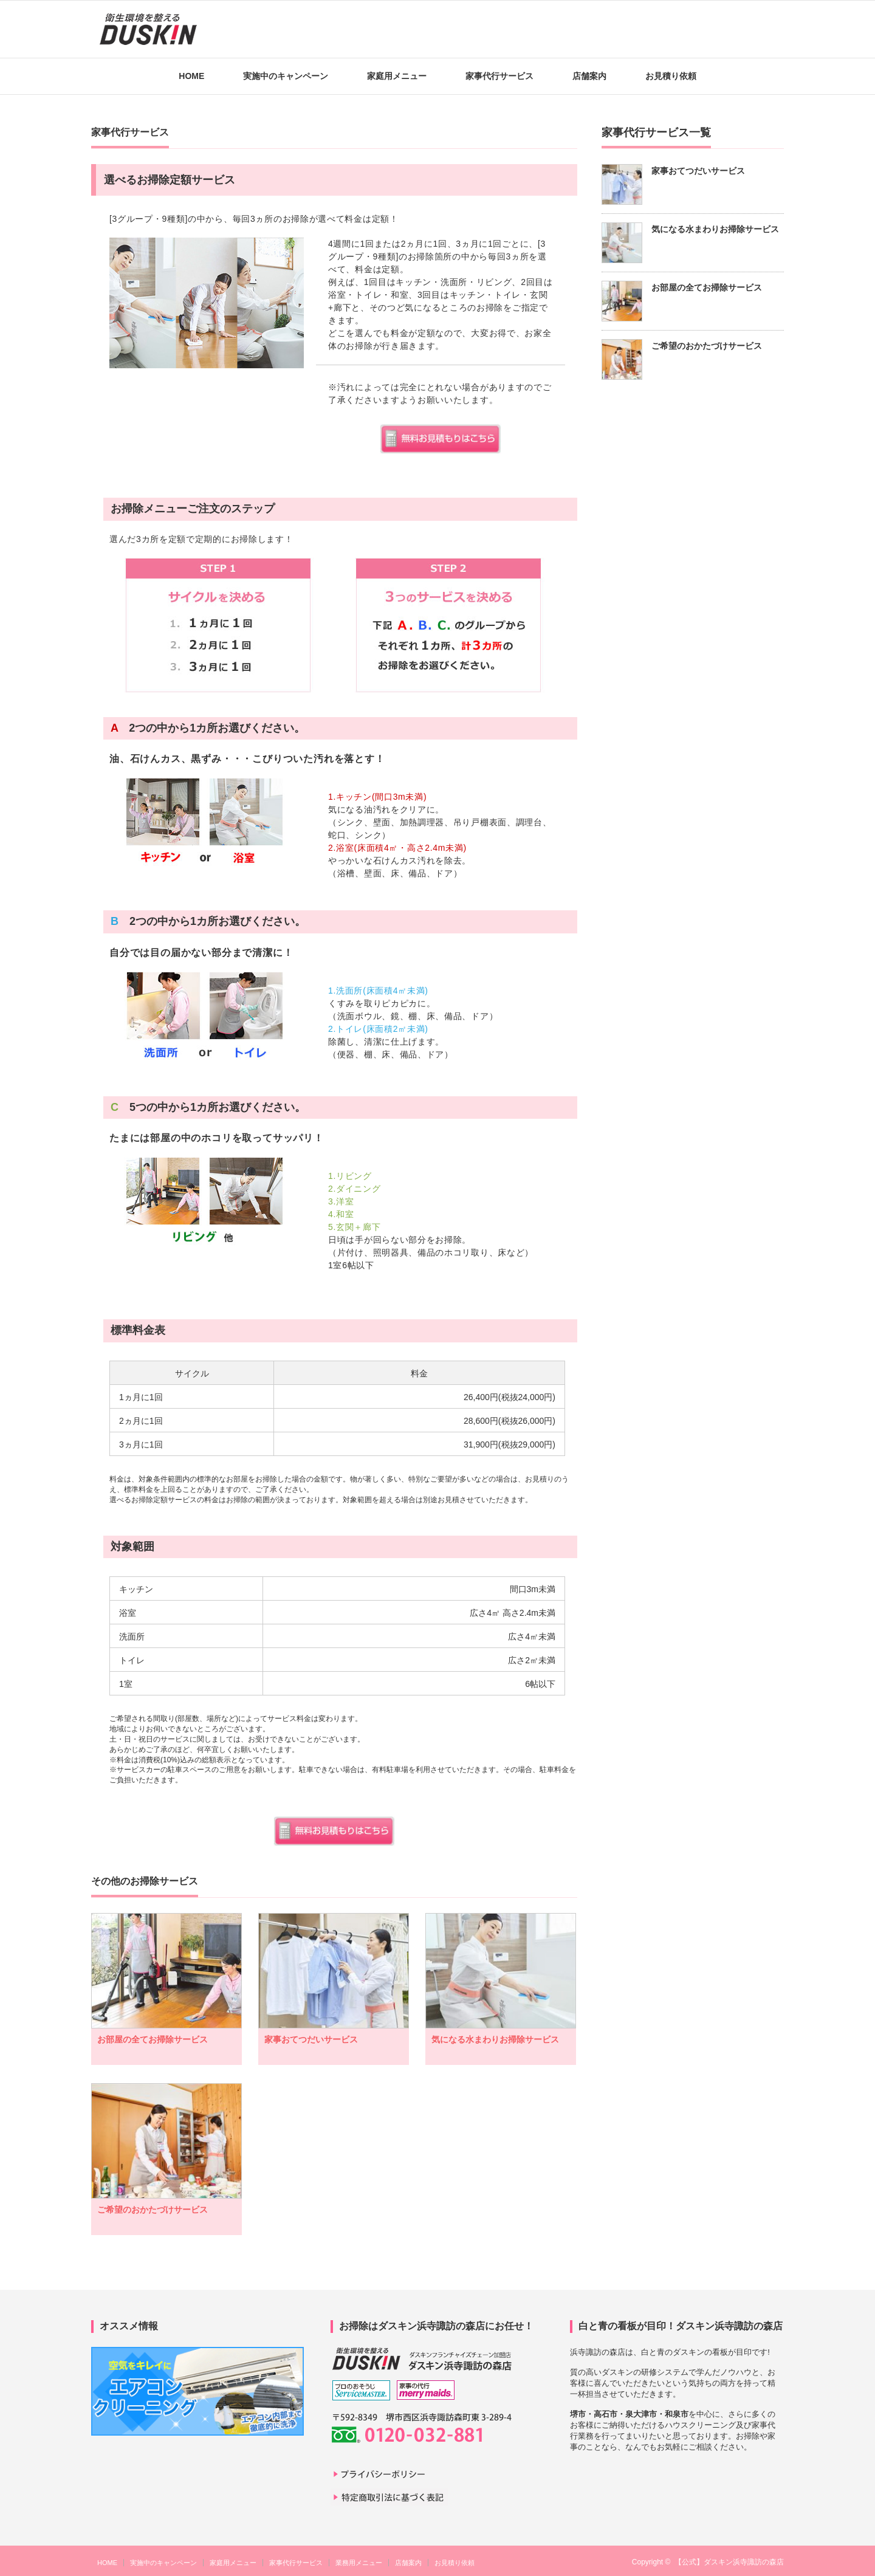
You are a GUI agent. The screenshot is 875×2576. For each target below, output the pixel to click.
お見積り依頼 (670, 76)
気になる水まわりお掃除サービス (495, 2039)
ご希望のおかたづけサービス (152, 2209)
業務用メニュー (358, 2562)
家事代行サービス (499, 76)
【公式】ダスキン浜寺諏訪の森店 (729, 2562)
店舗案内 (589, 76)
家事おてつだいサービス (311, 2039)
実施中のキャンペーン (285, 76)
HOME (191, 76)
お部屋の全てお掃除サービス (152, 2039)
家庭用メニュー (397, 76)
